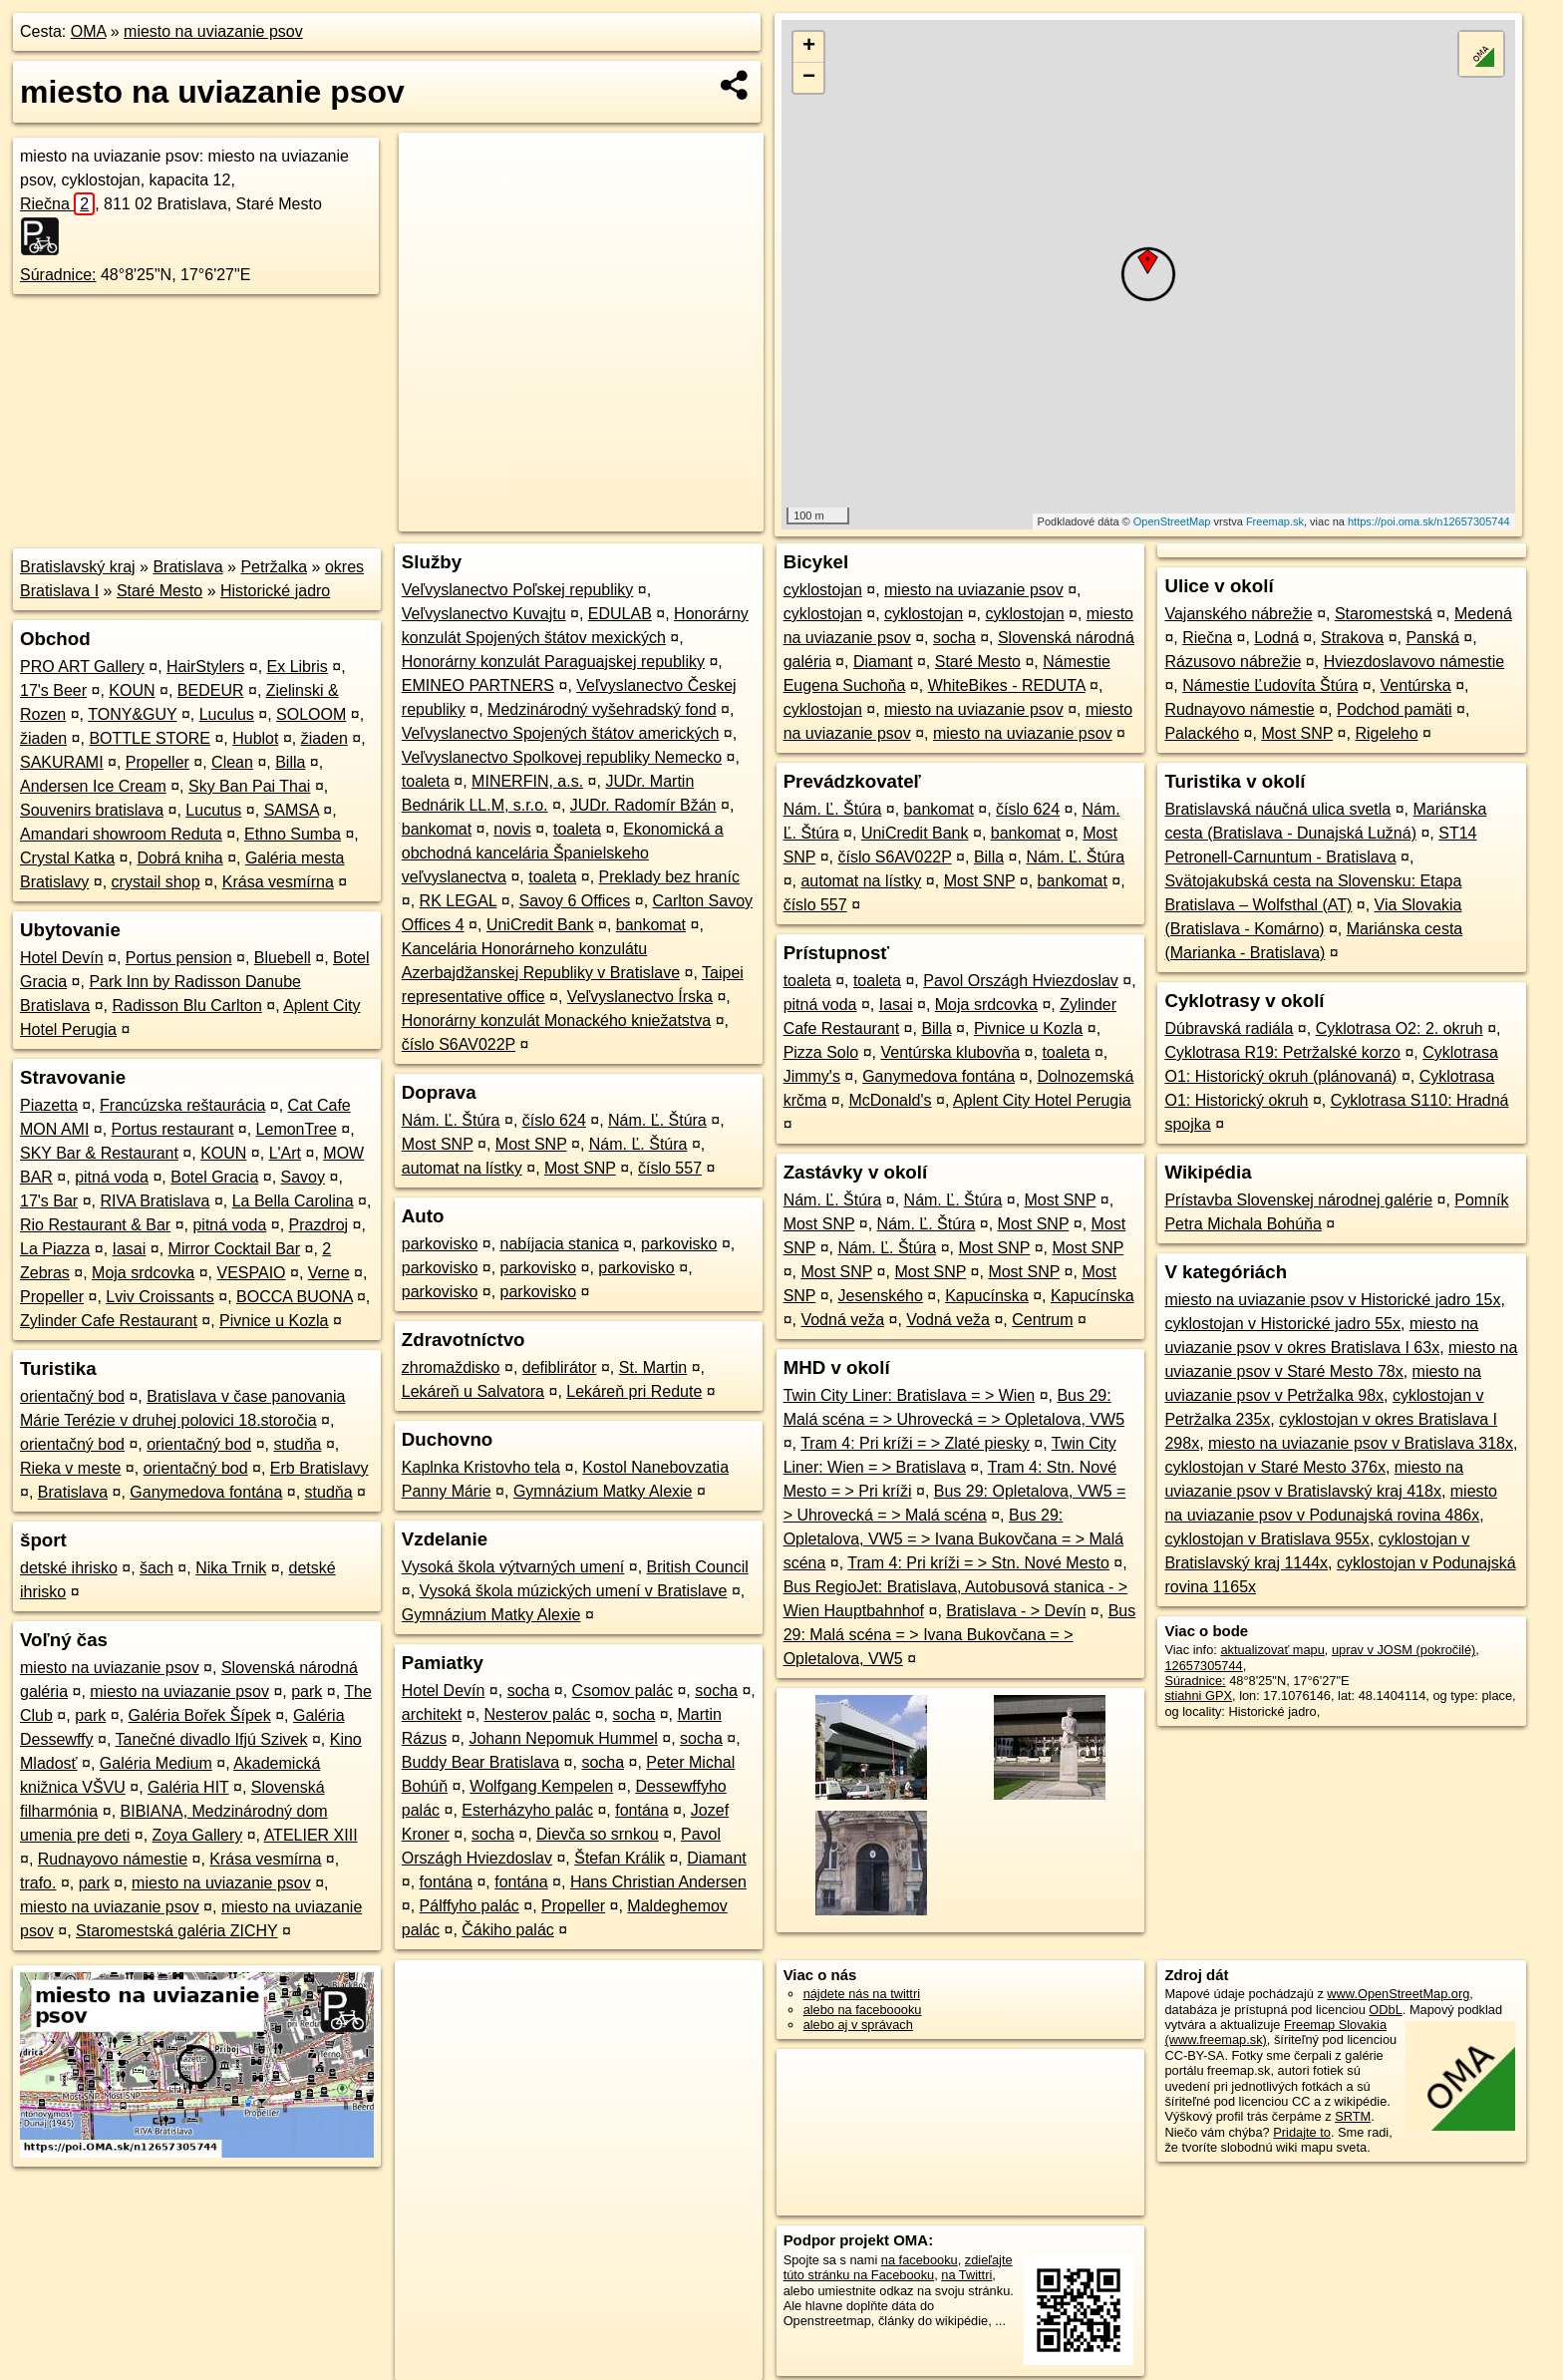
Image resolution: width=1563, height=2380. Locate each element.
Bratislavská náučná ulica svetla (1277, 809)
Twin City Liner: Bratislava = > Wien (909, 1395)
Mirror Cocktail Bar (234, 1248)
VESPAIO (250, 1272)
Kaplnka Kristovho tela (481, 1467)
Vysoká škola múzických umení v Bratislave (574, 1590)
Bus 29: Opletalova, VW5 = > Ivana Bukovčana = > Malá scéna (953, 1539)
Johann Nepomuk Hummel (563, 1738)
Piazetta (49, 1105)
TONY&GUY (132, 714)
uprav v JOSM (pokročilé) (1403, 1649)
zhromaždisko (451, 1367)
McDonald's (889, 1100)
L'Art (285, 1153)
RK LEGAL (458, 900)
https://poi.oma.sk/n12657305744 (1429, 521)
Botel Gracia (214, 1177)
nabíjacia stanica (559, 1243)
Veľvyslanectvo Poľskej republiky (518, 589)
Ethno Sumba (292, 834)
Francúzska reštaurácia (182, 1105)
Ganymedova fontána (206, 1492)
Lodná (1276, 637)
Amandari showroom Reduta (121, 834)
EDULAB (620, 613)
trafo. (38, 1882)
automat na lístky (462, 1168)
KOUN (132, 690)
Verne (329, 1272)
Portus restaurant (173, 1129)
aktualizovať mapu (1272, 1649)
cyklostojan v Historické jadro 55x (1282, 1323)
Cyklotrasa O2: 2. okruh (1399, 1028)
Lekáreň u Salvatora (473, 1391)
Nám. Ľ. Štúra (451, 1120)
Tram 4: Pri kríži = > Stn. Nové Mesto (978, 1562)
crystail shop (156, 881)
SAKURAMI (62, 762)
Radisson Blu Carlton (187, 1005)
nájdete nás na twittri (861, 1993)
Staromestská (1383, 613)
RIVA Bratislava (154, 1200)
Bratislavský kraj (78, 566)
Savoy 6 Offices (575, 900)
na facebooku (919, 2259)
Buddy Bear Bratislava (480, 1762)
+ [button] (808, 47)
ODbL (1385, 2009)
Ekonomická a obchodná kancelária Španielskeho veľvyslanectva (563, 853)
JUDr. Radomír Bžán (643, 805)
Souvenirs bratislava (91, 810)
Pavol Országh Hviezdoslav (1020, 980)
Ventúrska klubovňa (950, 1052)
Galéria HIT (188, 1787)
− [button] (808, 78)
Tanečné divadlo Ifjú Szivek (211, 1739)
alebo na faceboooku (862, 2009)
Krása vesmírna (278, 881)
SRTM (1353, 2116)
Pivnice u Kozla (273, 1320)
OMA (89, 31)
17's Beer (53, 690)
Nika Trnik (230, 1567)
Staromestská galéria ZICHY (176, 1930)
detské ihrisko (69, 1567)
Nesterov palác (537, 1714)
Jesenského (879, 1295)
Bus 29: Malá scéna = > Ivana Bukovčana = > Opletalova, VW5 (959, 1634)
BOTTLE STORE (149, 738)
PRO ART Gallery (82, 666)
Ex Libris (297, 666)
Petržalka (273, 566)
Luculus (226, 714)
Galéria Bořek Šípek (200, 1715)
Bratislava (187, 566)
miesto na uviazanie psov (213, 31)
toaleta (426, 781)
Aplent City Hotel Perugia (1042, 1100)
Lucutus (213, 810)
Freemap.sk (1275, 521)
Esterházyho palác (527, 1810)
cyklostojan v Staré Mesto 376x (1274, 1467)
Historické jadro (275, 590)
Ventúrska (1416, 685)
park (306, 1691)
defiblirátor (559, 1367)
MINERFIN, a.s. (527, 781)
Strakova (1352, 637)
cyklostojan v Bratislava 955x (1266, 1538)
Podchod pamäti (1394, 709)
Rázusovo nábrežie (1232, 661)
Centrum (1042, 1319)
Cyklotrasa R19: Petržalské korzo (1282, 1052)
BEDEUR (210, 690)
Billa (290, 762)
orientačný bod (72, 1396)
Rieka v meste (70, 1468)
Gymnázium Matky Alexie (603, 1491)
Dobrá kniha (179, 858)
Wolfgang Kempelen (541, 1786)
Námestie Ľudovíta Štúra (1270, 685)
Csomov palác (622, 1690)
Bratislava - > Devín (1016, 1610)
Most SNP (437, 1144)
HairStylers (205, 666)
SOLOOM (311, 714)
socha (528, 1690)
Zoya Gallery (198, 1835)
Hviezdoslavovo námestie (1414, 661)
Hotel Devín (62, 957)
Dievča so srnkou (597, 1834)
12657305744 (1203, 1665)
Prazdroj (319, 1224)
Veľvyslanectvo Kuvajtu (484, 613)
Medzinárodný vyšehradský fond (601, 709)
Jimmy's (811, 1076)
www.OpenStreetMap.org (1398, 1993)
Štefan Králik (619, 1858)
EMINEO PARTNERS (478, 685)
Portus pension (179, 957)
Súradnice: (58, 274)
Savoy (303, 1177)
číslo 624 (554, 1120)
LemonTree (296, 1129)
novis (511, 829)
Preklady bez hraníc (669, 876)
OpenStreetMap (1172, 521)
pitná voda (112, 1177)
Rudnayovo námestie (112, 1859)
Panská (1432, 637)
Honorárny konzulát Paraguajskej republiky (553, 661)
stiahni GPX (1198, 1695)
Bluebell (282, 957)
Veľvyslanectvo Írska (640, 996)
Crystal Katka (67, 858)
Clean (232, 762)
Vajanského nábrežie (1238, 613)
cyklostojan (822, 589)
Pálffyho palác (469, 1905)
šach (156, 1567)
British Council (698, 1566)
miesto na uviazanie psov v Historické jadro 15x (1332, 1299)
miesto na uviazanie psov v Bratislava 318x (1360, 1443)
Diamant (717, 1858)
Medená (1483, 613)
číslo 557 (670, 1168)
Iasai (130, 1248)
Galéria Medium (156, 1763)
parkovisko (439, 1243)
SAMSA (291, 810)
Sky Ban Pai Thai (249, 786)
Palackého (1201, 733)
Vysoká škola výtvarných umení (513, 1566)
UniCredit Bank (540, 924)
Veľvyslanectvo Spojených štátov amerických (561, 733)
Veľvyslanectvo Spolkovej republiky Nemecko (562, 757)
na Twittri (966, 2274)
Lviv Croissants (159, 1296)
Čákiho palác (508, 1929)
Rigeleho (1386, 733)
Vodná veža (842, 1319)
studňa (297, 1444)
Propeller (157, 762)
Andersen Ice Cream (93, 786)
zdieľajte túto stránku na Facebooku (898, 2267)
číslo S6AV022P (458, 1044)
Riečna (57, 203)
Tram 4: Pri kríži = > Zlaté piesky (915, 1443)
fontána (641, 1810)
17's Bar (49, 1200)
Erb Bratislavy (319, 1468)
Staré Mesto (159, 590)
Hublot (255, 738)
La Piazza (55, 1248)
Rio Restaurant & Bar (95, 1224)
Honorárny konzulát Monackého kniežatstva (556, 1020)
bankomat (436, 829)
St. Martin (653, 1367)
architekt (432, 1714)
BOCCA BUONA (294, 1296)
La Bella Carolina (293, 1200)
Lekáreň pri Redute (634, 1391)
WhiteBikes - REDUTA (1007, 685)
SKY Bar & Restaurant (99, 1153)
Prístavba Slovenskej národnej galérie (1298, 1199)
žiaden (43, 738)
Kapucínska (987, 1295)
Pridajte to (1302, 2132)
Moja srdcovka (143, 1272)
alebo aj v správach (858, 2024)
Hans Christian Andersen (658, 1881)
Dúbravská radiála (1228, 1028)
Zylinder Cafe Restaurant (108, 1320)
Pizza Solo (821, 1052)
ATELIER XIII (311, 1835)
